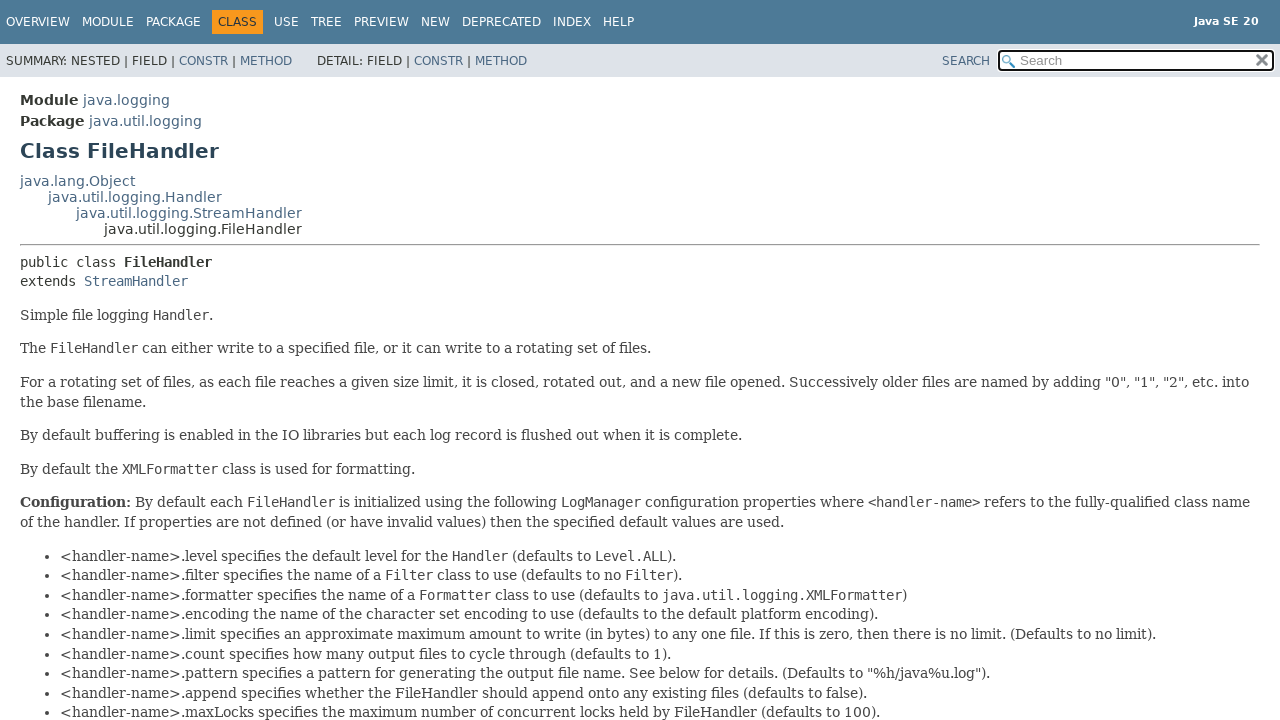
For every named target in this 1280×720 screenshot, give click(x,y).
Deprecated (501, 22)
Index (572, 22)
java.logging (126, 100)
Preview (381, 22)
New (435, 22)
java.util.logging (145, 121)
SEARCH (966, 61)
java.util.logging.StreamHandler (189, 213)
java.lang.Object (77, 181)
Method (266, 61)
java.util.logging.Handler (135, 197)
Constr (203, 61)
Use (286, 22)
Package (173, 22)
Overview (38, 22)
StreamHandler (136, 281)
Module (108, 22)
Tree (326, 22)
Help (618, 22)
